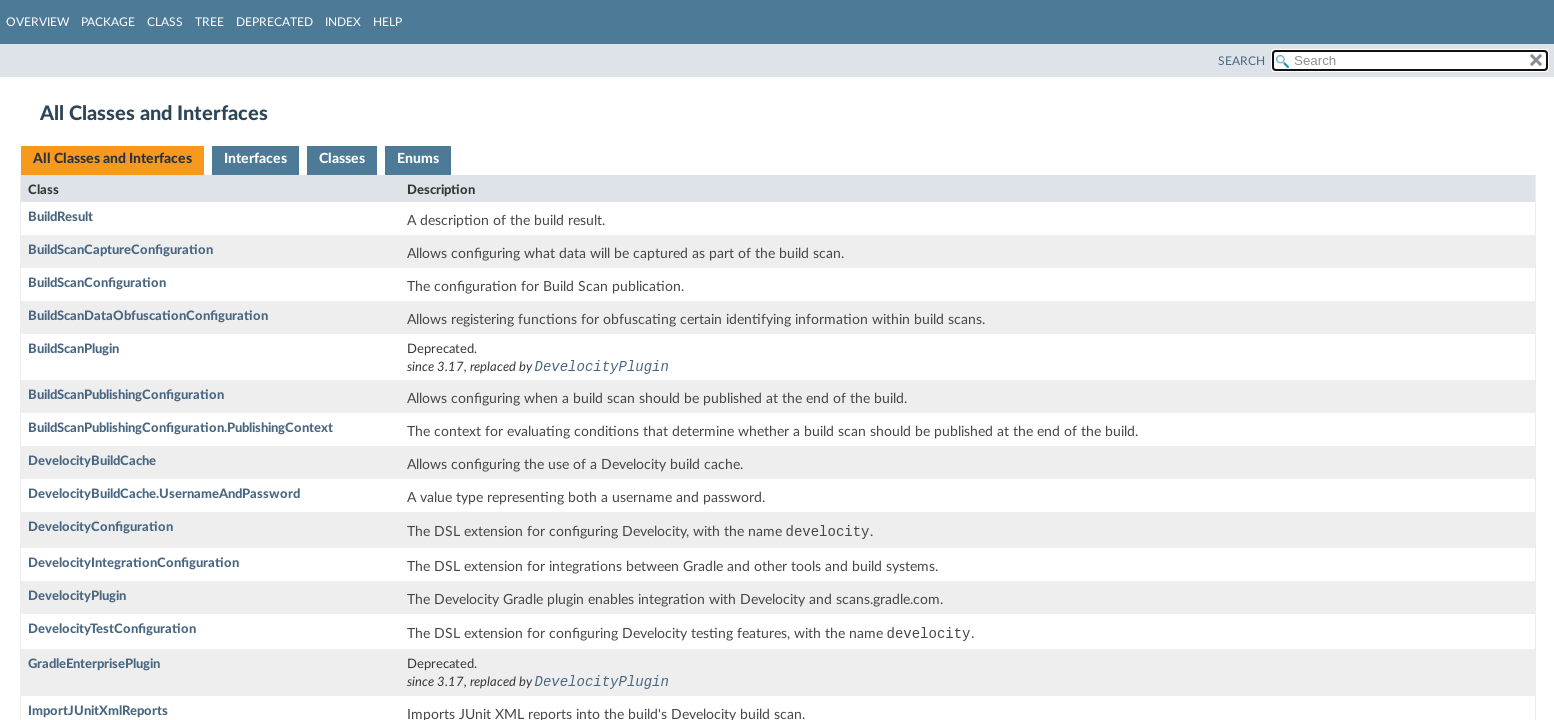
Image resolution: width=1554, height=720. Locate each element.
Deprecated (274, 22)
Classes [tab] (342, 159)
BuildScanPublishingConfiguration (126, 396)
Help (387, 22)
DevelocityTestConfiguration (112, 630)
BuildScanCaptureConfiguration (120, 250)
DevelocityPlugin (77, 597)
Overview (37, 22)
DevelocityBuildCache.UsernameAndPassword (164, 495)
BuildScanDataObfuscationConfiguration (148, 316)
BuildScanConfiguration (97, 283)
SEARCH (1241, 61)
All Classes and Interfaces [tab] (112, 159)
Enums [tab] (418, 159)
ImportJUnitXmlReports (98, 713)
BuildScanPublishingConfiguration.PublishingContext (180, 429)
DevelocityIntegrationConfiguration (133, 564)
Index (343, 22)
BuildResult (60, 217)
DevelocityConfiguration (100, 528)
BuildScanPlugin (73, 349)
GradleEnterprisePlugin (94, 666)
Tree (209, 22)
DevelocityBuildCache (92, 462)
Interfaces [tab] (255, 159)
